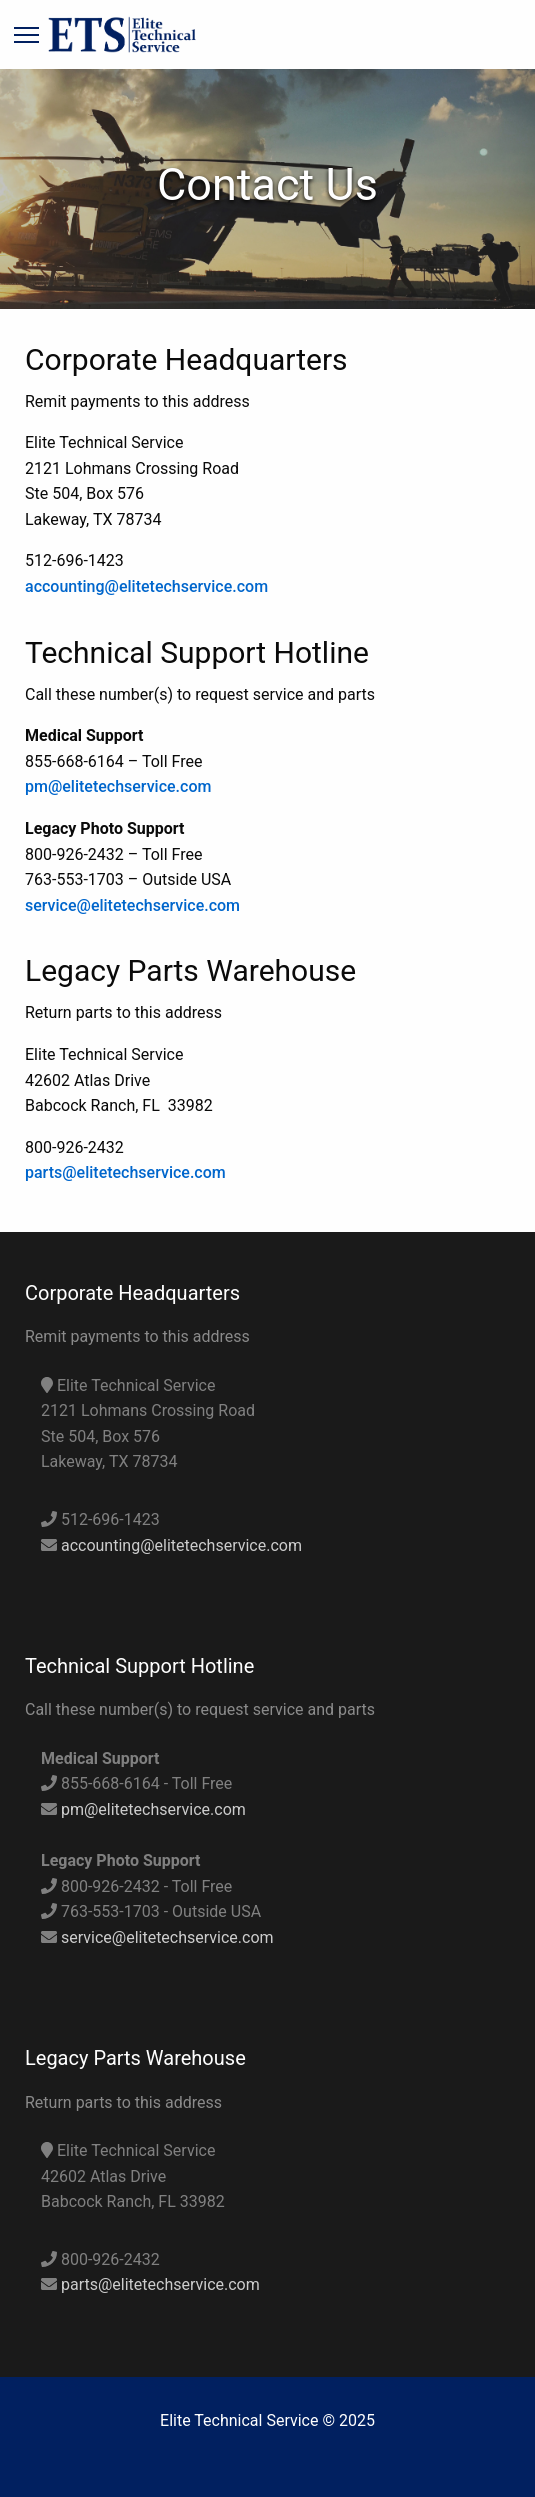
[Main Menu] (26, 37)
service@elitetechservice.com (132, 905)
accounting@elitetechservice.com (146, 586)
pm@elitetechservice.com (118, 786)
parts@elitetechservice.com (125, 1172)
